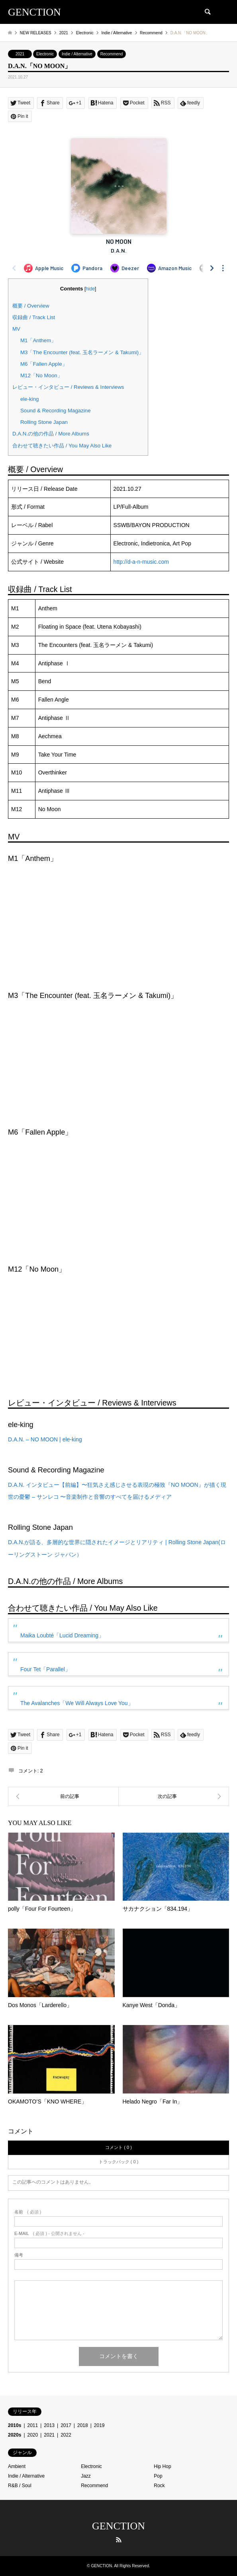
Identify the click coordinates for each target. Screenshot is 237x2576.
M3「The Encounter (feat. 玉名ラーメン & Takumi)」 (82, 352)
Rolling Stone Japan (44, 422)
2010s (14, 2425)
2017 (66, 2425)
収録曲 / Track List (33, 317)
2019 (99, 2425)
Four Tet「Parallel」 (45, 1669)
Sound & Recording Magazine (55, 411)
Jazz (86, 2476)
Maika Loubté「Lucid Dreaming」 (62, 1635)
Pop (158, 2476)
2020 (32, 2435)
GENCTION (118, 2526)
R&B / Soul (19, 2485)
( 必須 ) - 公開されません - (49, 2233)
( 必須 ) (27, 2212)
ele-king (29, 399)
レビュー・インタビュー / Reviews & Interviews (68, 387)
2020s (14, 2435)
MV (16, 329)
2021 (20, 54)
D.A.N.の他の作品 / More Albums (50, 434)
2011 (32, 2425)
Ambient (16, 2466)
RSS (118, 2540)
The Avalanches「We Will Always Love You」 (76, 1703)
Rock (159, 2485)
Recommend (111, 54)
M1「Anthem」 (38, 340)
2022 (66, 2435)
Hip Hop (162, 2466)
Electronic (45, 54)
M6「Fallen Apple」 (43, 364)
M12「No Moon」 (41, 375)
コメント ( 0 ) (118, 2147)
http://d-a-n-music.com (141, 562)
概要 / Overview (30, 306)
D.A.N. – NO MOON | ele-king (45, 1439)
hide (90, 289)
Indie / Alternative (77, 54)
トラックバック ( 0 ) (119, 2161)
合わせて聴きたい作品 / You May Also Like (62, 446)
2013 (49, 2425)
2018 (82, 2425)
